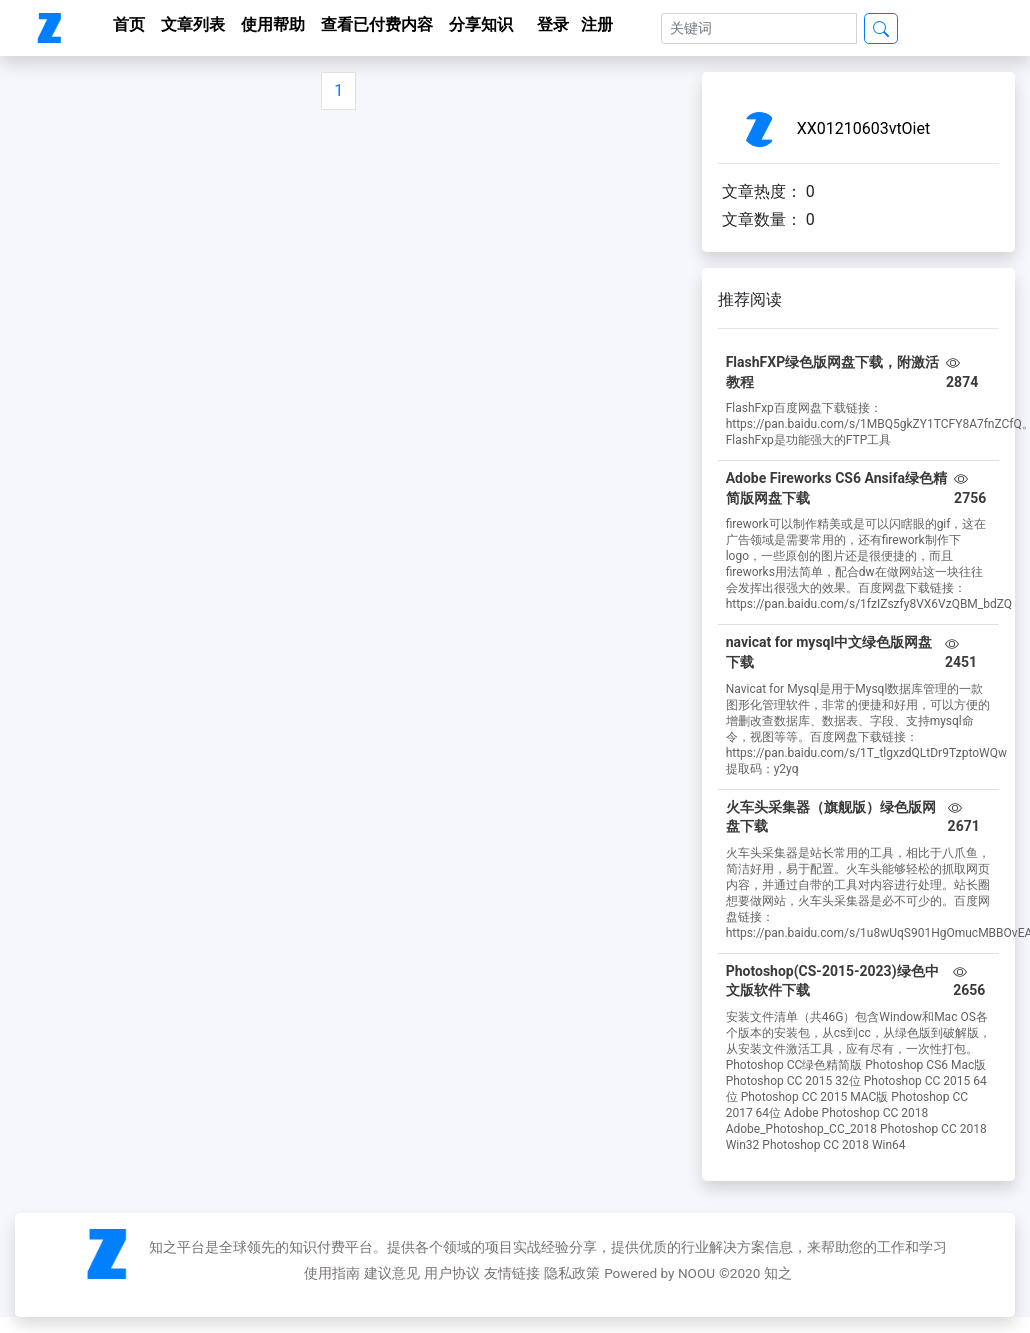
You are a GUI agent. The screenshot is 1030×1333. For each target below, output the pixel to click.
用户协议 (452, 1273)
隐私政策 (572, 1273)
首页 (129, 24)
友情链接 (512, 1273)
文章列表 (193, 24)
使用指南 (332, 1273)
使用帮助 (273, 24)
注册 (597, 24)
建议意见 (392, 1273)
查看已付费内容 (377, 24)
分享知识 (481, 24)
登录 (553, 24)
